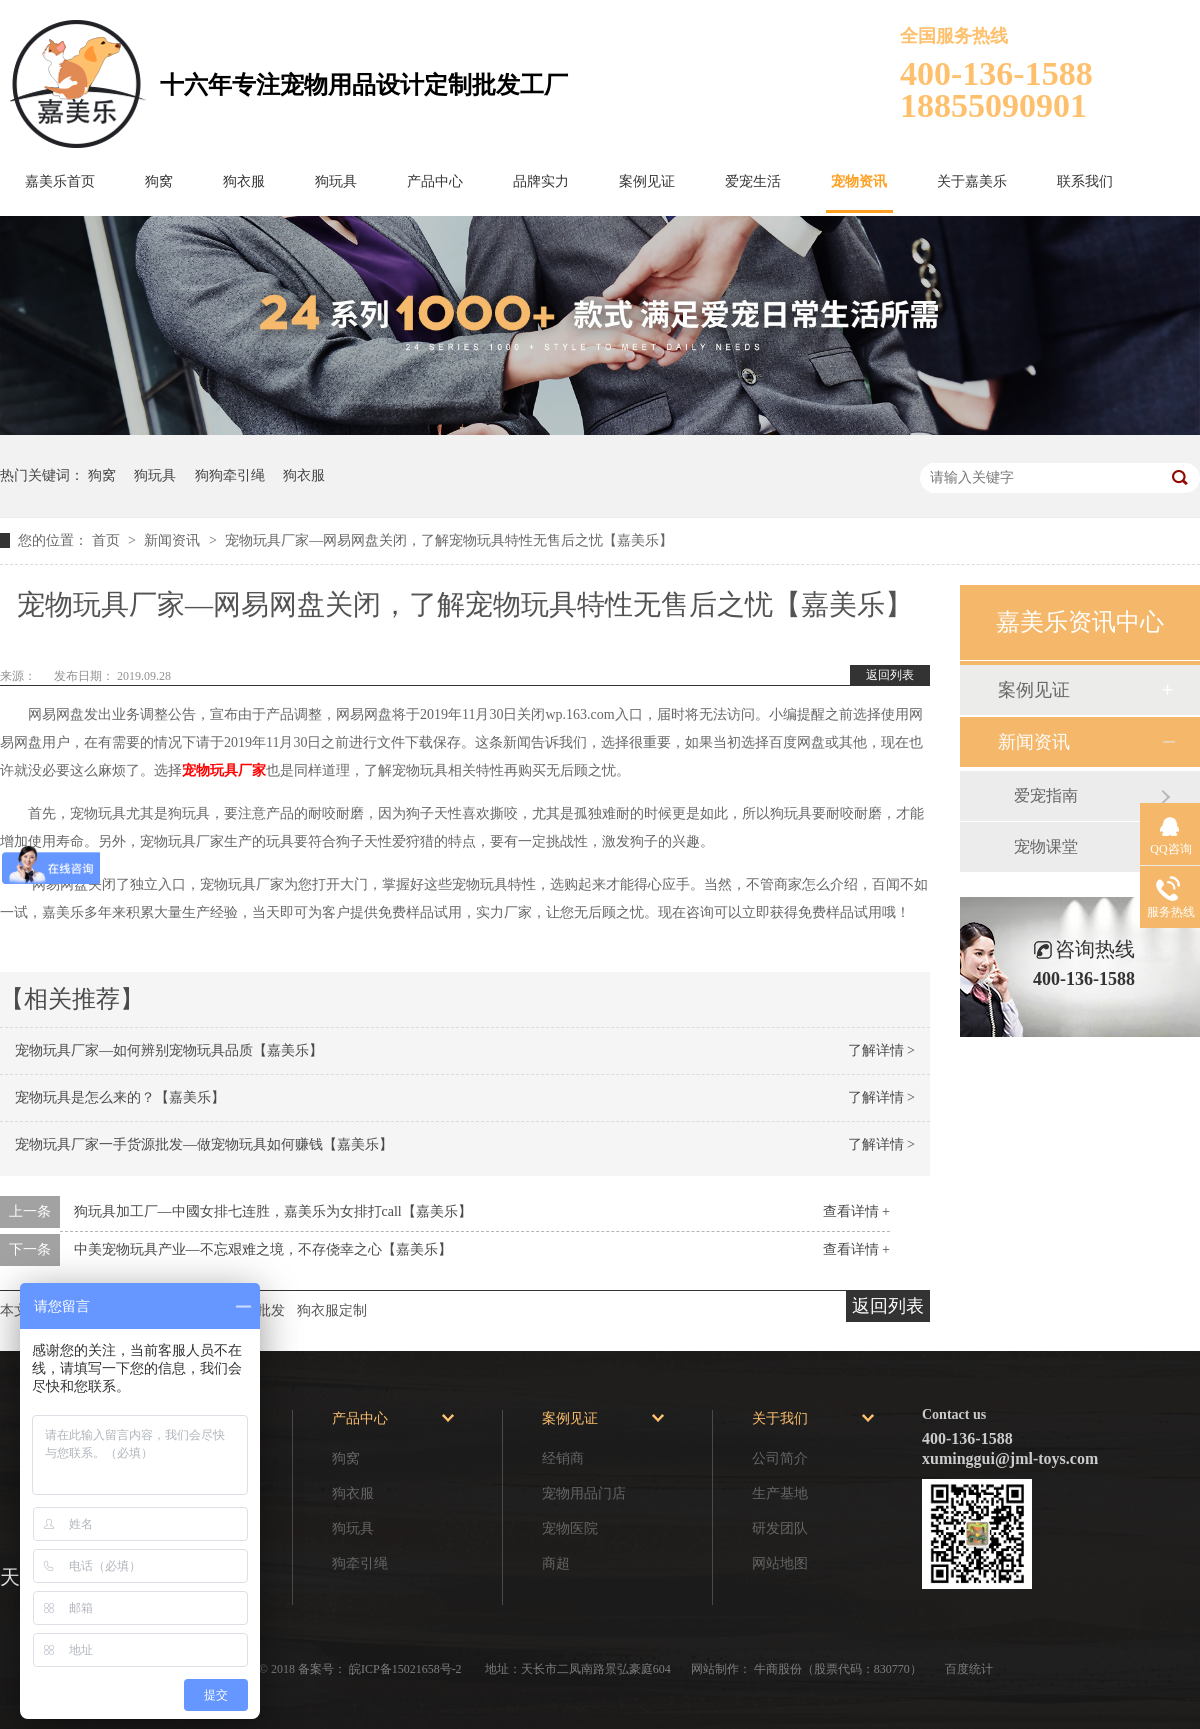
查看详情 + (856, 1211)
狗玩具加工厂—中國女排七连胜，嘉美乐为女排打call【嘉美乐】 (273, 1211)
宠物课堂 (1046, 846)
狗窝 (159, 181)
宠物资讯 (859, 181)
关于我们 (780, 1418)
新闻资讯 (174, 540)
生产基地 (780, 1493)
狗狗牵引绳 (230, 475)
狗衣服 (244, 181)
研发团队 (780, 1528)
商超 (556, 1563)
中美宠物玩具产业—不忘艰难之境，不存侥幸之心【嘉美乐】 (263, 1249)
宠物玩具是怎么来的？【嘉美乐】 (120, 1097)
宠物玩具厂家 (224, 770)
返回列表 (890, 675)
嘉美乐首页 (60, 181)
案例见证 (647, 181)
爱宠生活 (753, 181)
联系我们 (1085, 181)
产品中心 (435, 181)
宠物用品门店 (584, 1493)
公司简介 (780, 1458)
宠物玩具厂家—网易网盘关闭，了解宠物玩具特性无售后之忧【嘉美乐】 (449, 540)
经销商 (563, 1458)
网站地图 (780, 1563)
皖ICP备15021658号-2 (407, 1669)
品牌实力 (541, 181)
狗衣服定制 (332, 1310)
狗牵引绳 (360, 1563)
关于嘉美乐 (972, 181)
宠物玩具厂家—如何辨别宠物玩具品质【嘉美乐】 (169, 1050)
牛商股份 (778, 1669)
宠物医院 (570, 1528)
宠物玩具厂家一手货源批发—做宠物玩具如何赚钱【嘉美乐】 (204, 1144)
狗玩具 (336, 181)
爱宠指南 (1046, 795)
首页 (108, 540)
